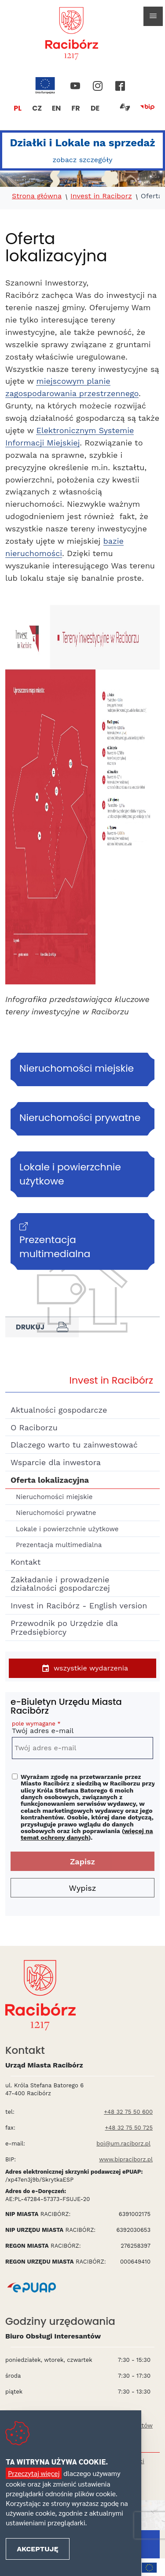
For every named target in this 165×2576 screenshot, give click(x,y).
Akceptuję (37, 2549)
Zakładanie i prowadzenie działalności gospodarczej (60, 1584)
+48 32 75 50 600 (128, 2111)
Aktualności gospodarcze (59, 1409)
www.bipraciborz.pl (126, 2159)
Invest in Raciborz (101, 196)
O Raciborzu (34, 1427)
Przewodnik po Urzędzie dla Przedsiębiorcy (64, 1627)
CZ (37, 108)
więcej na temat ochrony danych (87, 1834)
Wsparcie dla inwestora (56, 1462)
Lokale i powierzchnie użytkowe (67, 1529)
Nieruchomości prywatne (56, 1513)
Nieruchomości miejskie (54, 1497)
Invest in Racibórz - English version (79, 1605)
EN (56, 108)
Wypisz (82, 1888)
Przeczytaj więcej (33, 2473)
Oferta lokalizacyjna (50, 1480)
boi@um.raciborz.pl (123, 2143)
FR (75, 108)
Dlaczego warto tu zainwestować (74, 1444)
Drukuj (42, 1327)
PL (18, 108)
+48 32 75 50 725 (129, 2127)
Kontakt (25, 1561)
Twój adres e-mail (82, 1729)
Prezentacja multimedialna (59, 1545)
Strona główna (37, 196)
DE (95, 108)
